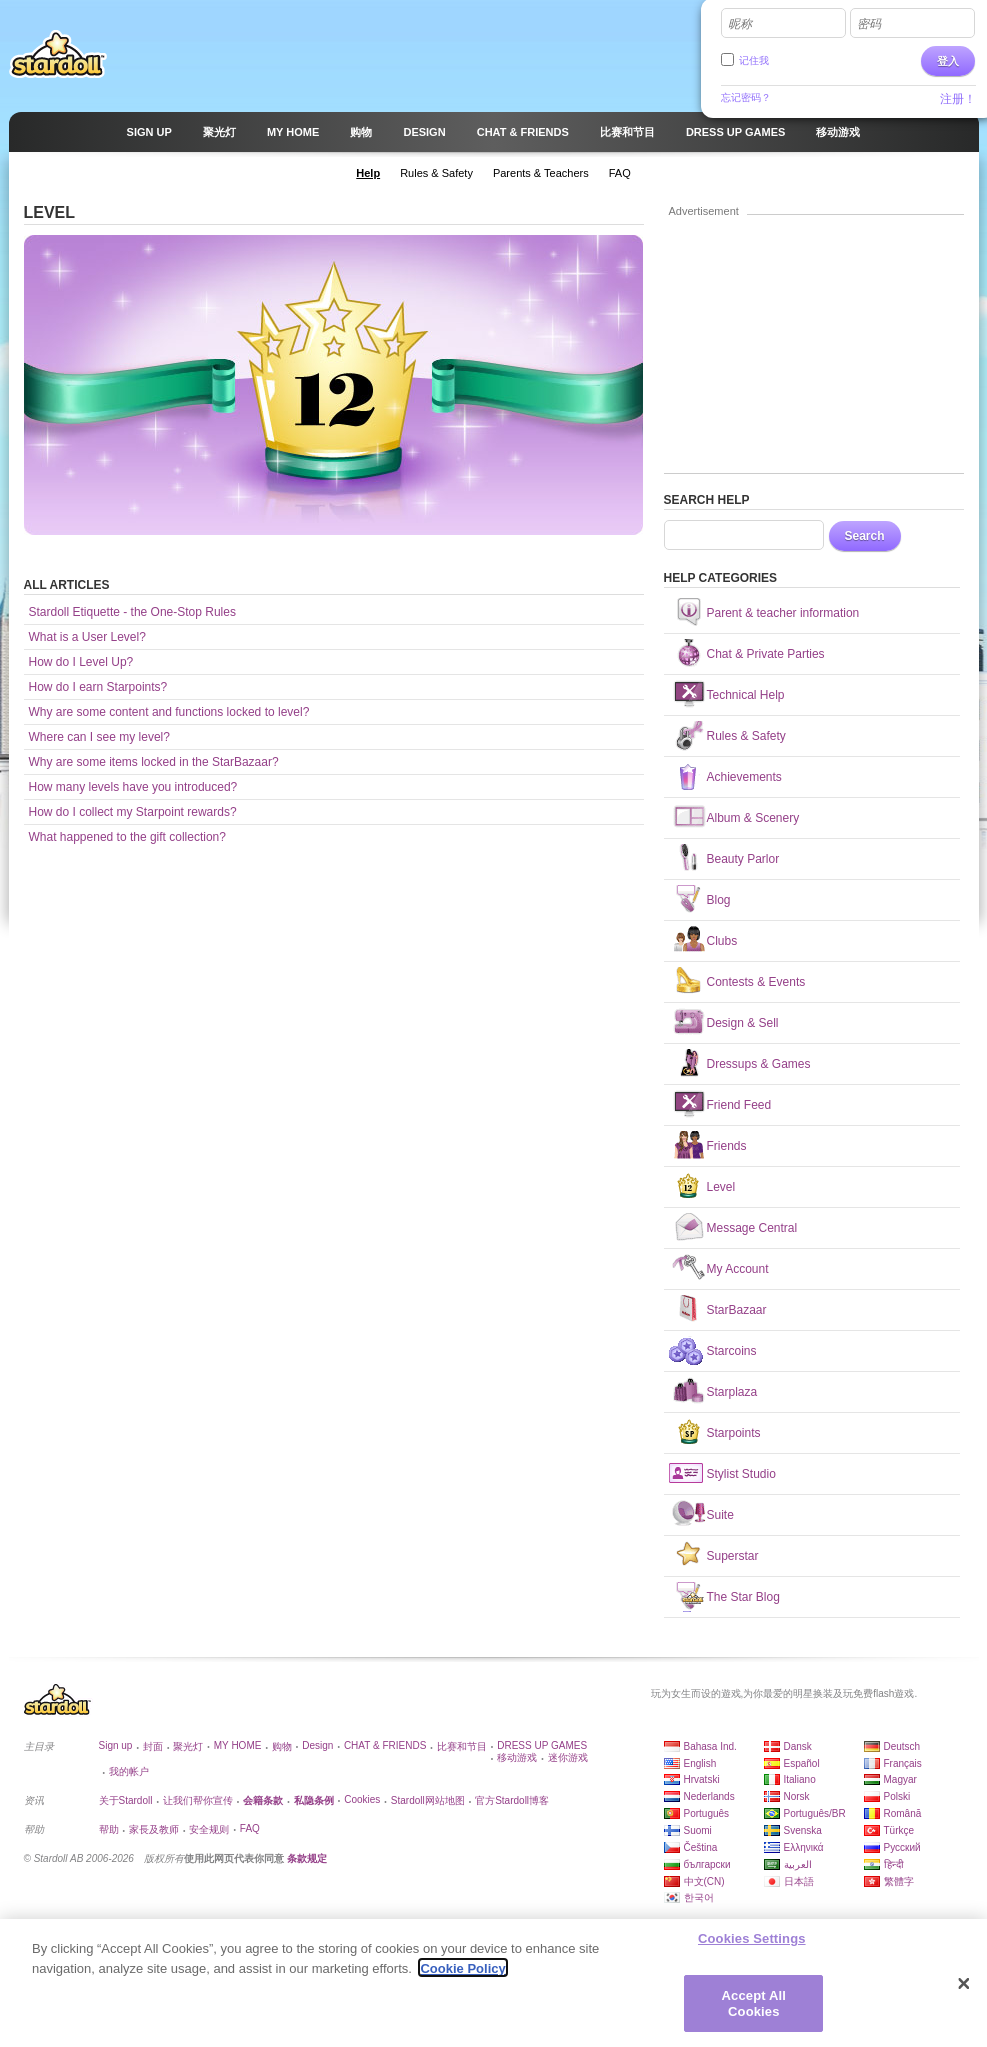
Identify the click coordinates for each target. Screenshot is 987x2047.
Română (903, 1813)
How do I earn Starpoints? (98, 687)
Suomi (698, 1830)
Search (865, 536)
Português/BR (815, 1813)
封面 (153, 1746)
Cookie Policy (462, 1975)
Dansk (798, 1746)
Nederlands (709, 1796)
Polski (897, 1796)
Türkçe (899, 1830)
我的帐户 (129, 1771)
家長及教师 (154, 1829)
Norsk (797, 1796)
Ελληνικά (804, 1847)
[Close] (964, 1991)
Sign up (116, 1745)
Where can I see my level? (99, 737)
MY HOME (238, 1745)
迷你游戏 (568, 1757)
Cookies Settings (752, 1945)
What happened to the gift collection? (127, 837)
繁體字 (899, 1881)
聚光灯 (188, 1746)
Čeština (701, 1847)
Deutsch (902, 1746)
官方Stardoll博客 (512, 1800)
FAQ (250, 1828)
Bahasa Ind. (710, 1746)
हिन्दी (894, 1864)
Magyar (900, 1779)
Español (802, 1763)
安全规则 (209, 1829)
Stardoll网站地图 (428, 1800)
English (700, 1763)
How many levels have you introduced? (133, 787)
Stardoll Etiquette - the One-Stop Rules (132, 612)
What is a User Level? (87, 637)
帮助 (109, 1829)
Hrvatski (702, 1779)
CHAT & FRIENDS (385, 1745)
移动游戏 (517, 1757)
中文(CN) (704, 1881)
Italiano (800, 1779)
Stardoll (58, 54)
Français (903, 1763)
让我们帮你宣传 (198, 1800)
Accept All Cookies (754, 2010)
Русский (902, 1847)
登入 (948, 61)
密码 (869, 24)
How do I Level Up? (81, 662)
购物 (282, 1746)
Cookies (362, 1799)
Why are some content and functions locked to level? (169, 712)
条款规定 (307, 1858)
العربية (798, 1864)
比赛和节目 (462, 1746)
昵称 (740, 24)
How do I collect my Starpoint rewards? (133, 812)
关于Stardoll (126, 1800)
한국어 (699, 1897)
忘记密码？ (746, 97)
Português (707, 1813)
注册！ (958, 99)
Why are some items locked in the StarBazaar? (154, 762)
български (707, 1864)
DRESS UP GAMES (542, 1745)
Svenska (803, 1830)
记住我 (754, 60)
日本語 (799, 1881)
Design (317, 1745)
